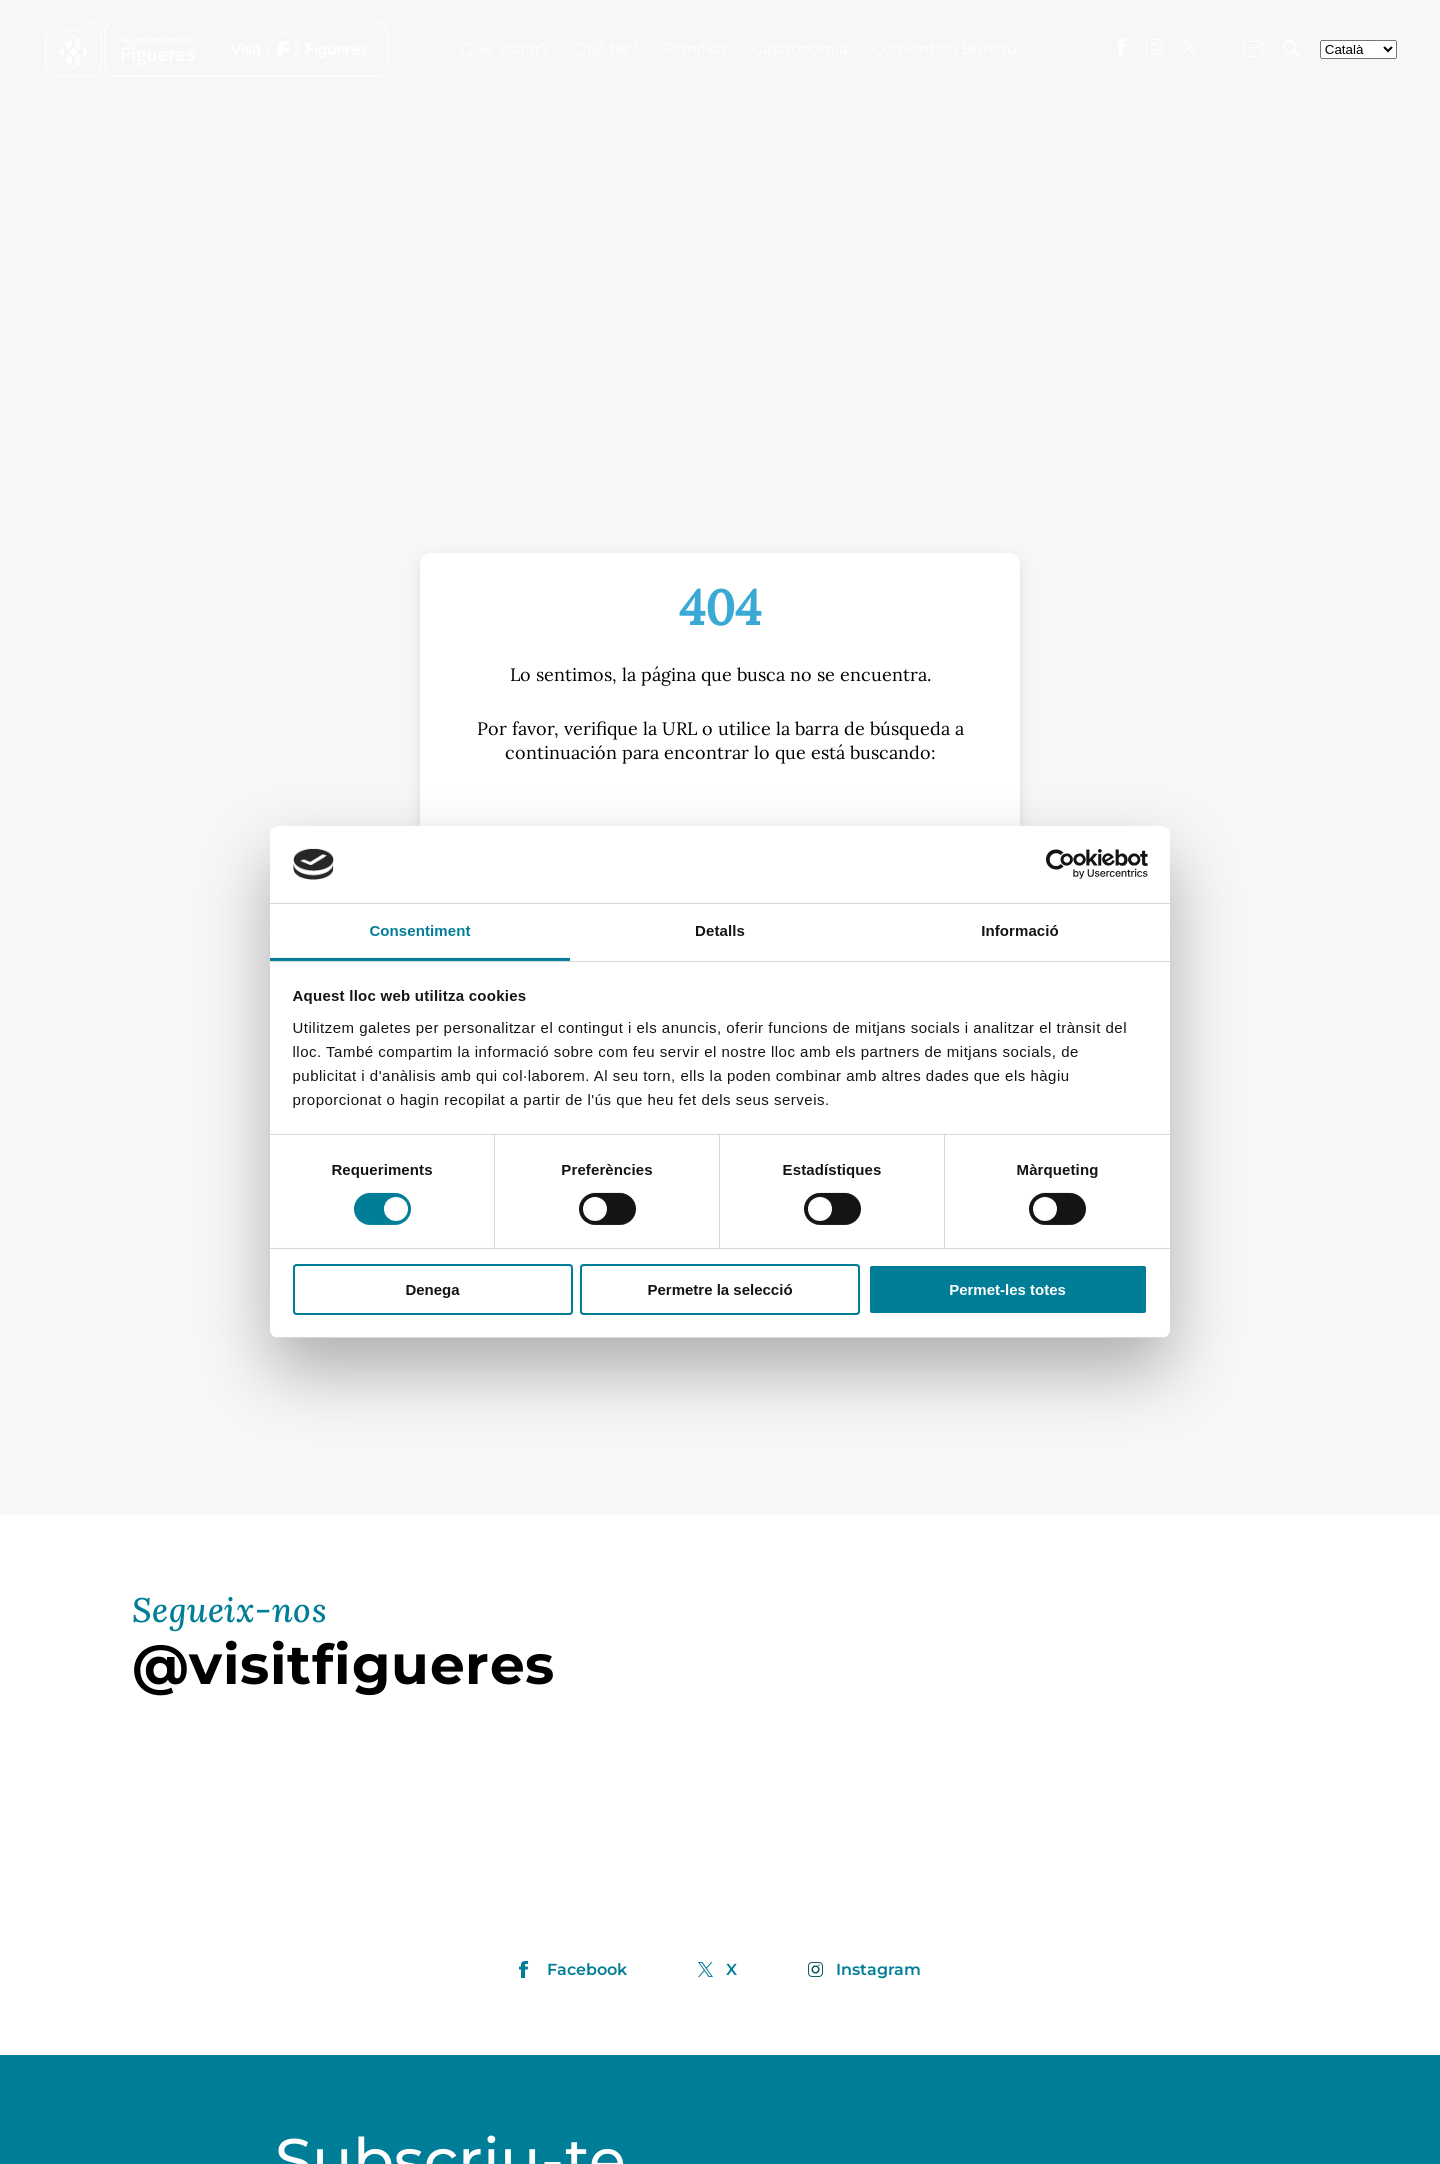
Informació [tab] (1020, 930)
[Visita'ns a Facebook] (1121, 46)
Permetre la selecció (719, 1289)
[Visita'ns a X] (1189, 47)
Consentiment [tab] (419, 930)
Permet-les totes (1007, 1289)
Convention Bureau (944, 48)
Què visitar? (505, 48)
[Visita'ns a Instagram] (1154, 47)
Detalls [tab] (720, 930)
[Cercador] (1291, 48)
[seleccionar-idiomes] (1358, 49)
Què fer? (606, 48)
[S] (720, 817)
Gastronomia (799, 48)
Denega (432, 1289)
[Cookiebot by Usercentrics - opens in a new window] (1060, 864)
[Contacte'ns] (1253, 49)
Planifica (695, 48)
